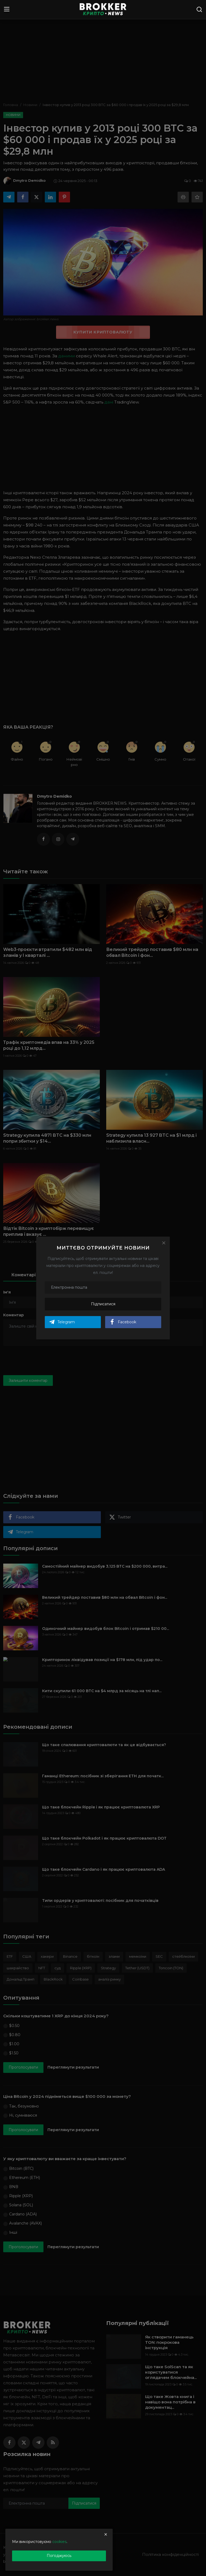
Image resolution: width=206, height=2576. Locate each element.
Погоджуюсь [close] (59, 2555)
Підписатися (103, 1304)
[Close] (163, 1243)
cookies (59, 2541)
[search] (199, 9)
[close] (105, 2534)
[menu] (6, 9)
